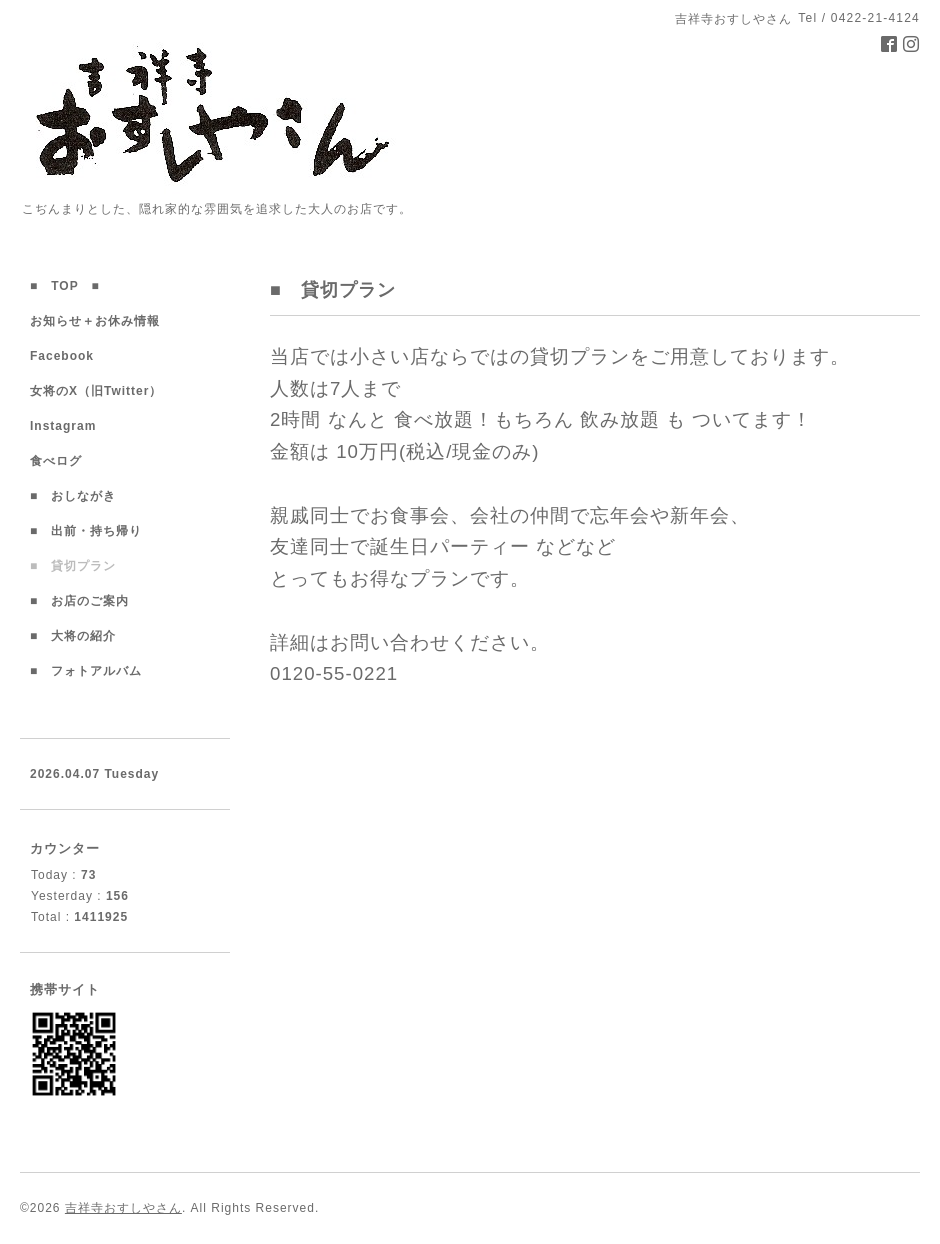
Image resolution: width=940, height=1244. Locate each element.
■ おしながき (73, 496)
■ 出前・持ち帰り (86, 531)
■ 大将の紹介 (73, 636)
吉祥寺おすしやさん (123, 1208)
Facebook (68, 356)
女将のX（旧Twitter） (102, 391)
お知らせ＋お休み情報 (95, 321)
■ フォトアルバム (92, 671)
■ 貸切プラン (73, 566)
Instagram (69, 426)
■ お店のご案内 (86, 601)
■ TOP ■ (65, 286)
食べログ (62, 461)
